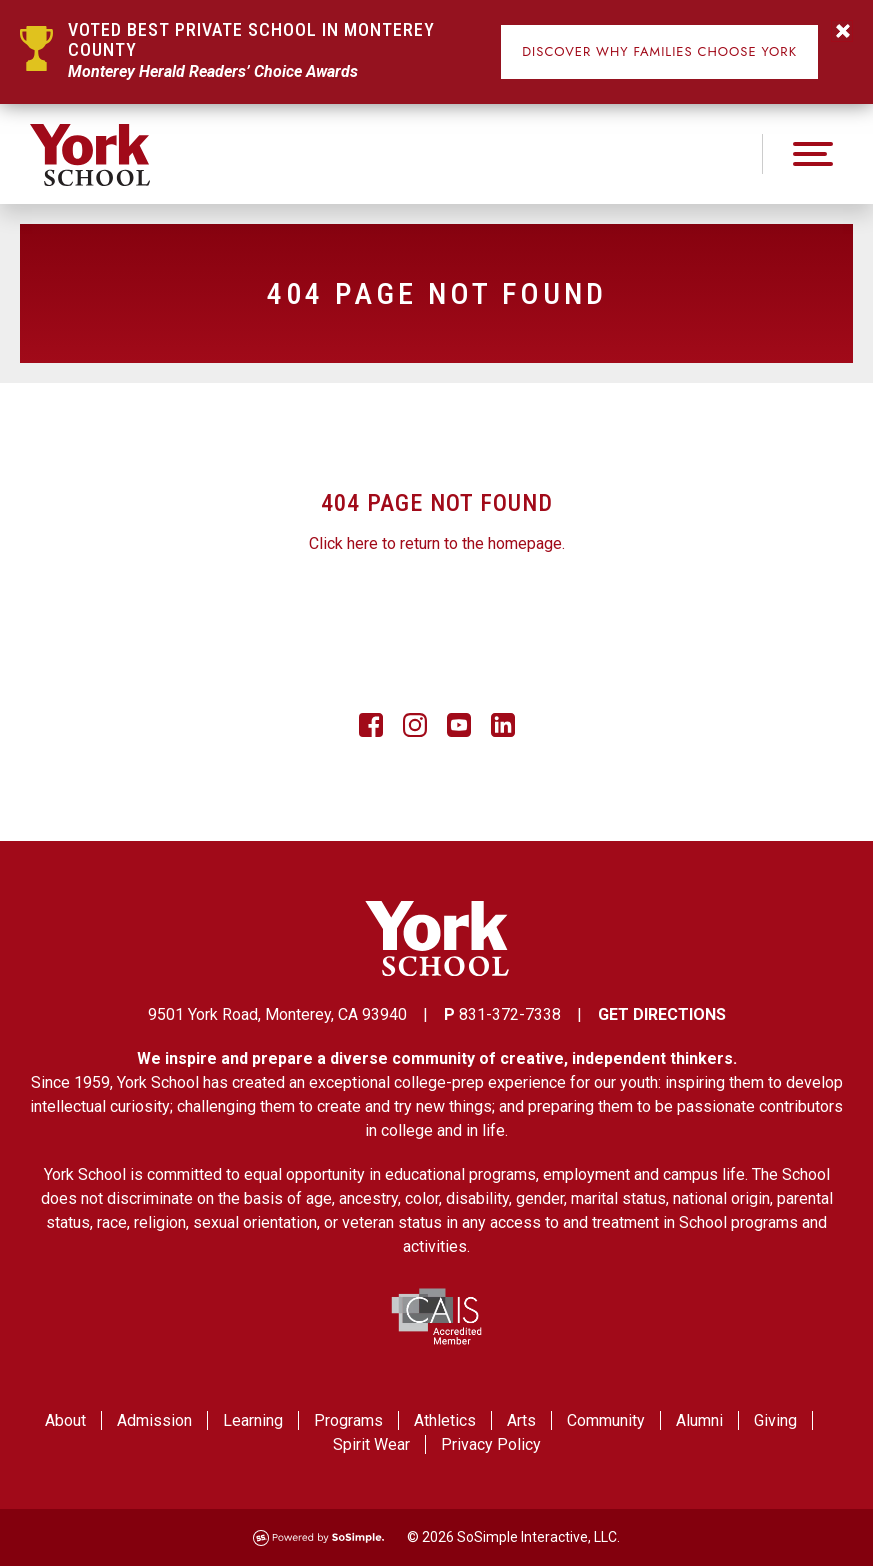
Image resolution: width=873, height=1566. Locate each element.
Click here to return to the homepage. (437, 543)
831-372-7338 (510, 1014)
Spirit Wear (371, 1444)
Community (606, 1420)
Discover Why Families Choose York (659, 51)
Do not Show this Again (842, 31)
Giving (775, 1420)
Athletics (445, 1420)
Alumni (699, 1420)
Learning (253, 1420)
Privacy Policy (491, 1444)
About (65, 1420)
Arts (521, 1420)
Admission (154, 1420)
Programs (348, 1420)
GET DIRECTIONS (662, 1014)
